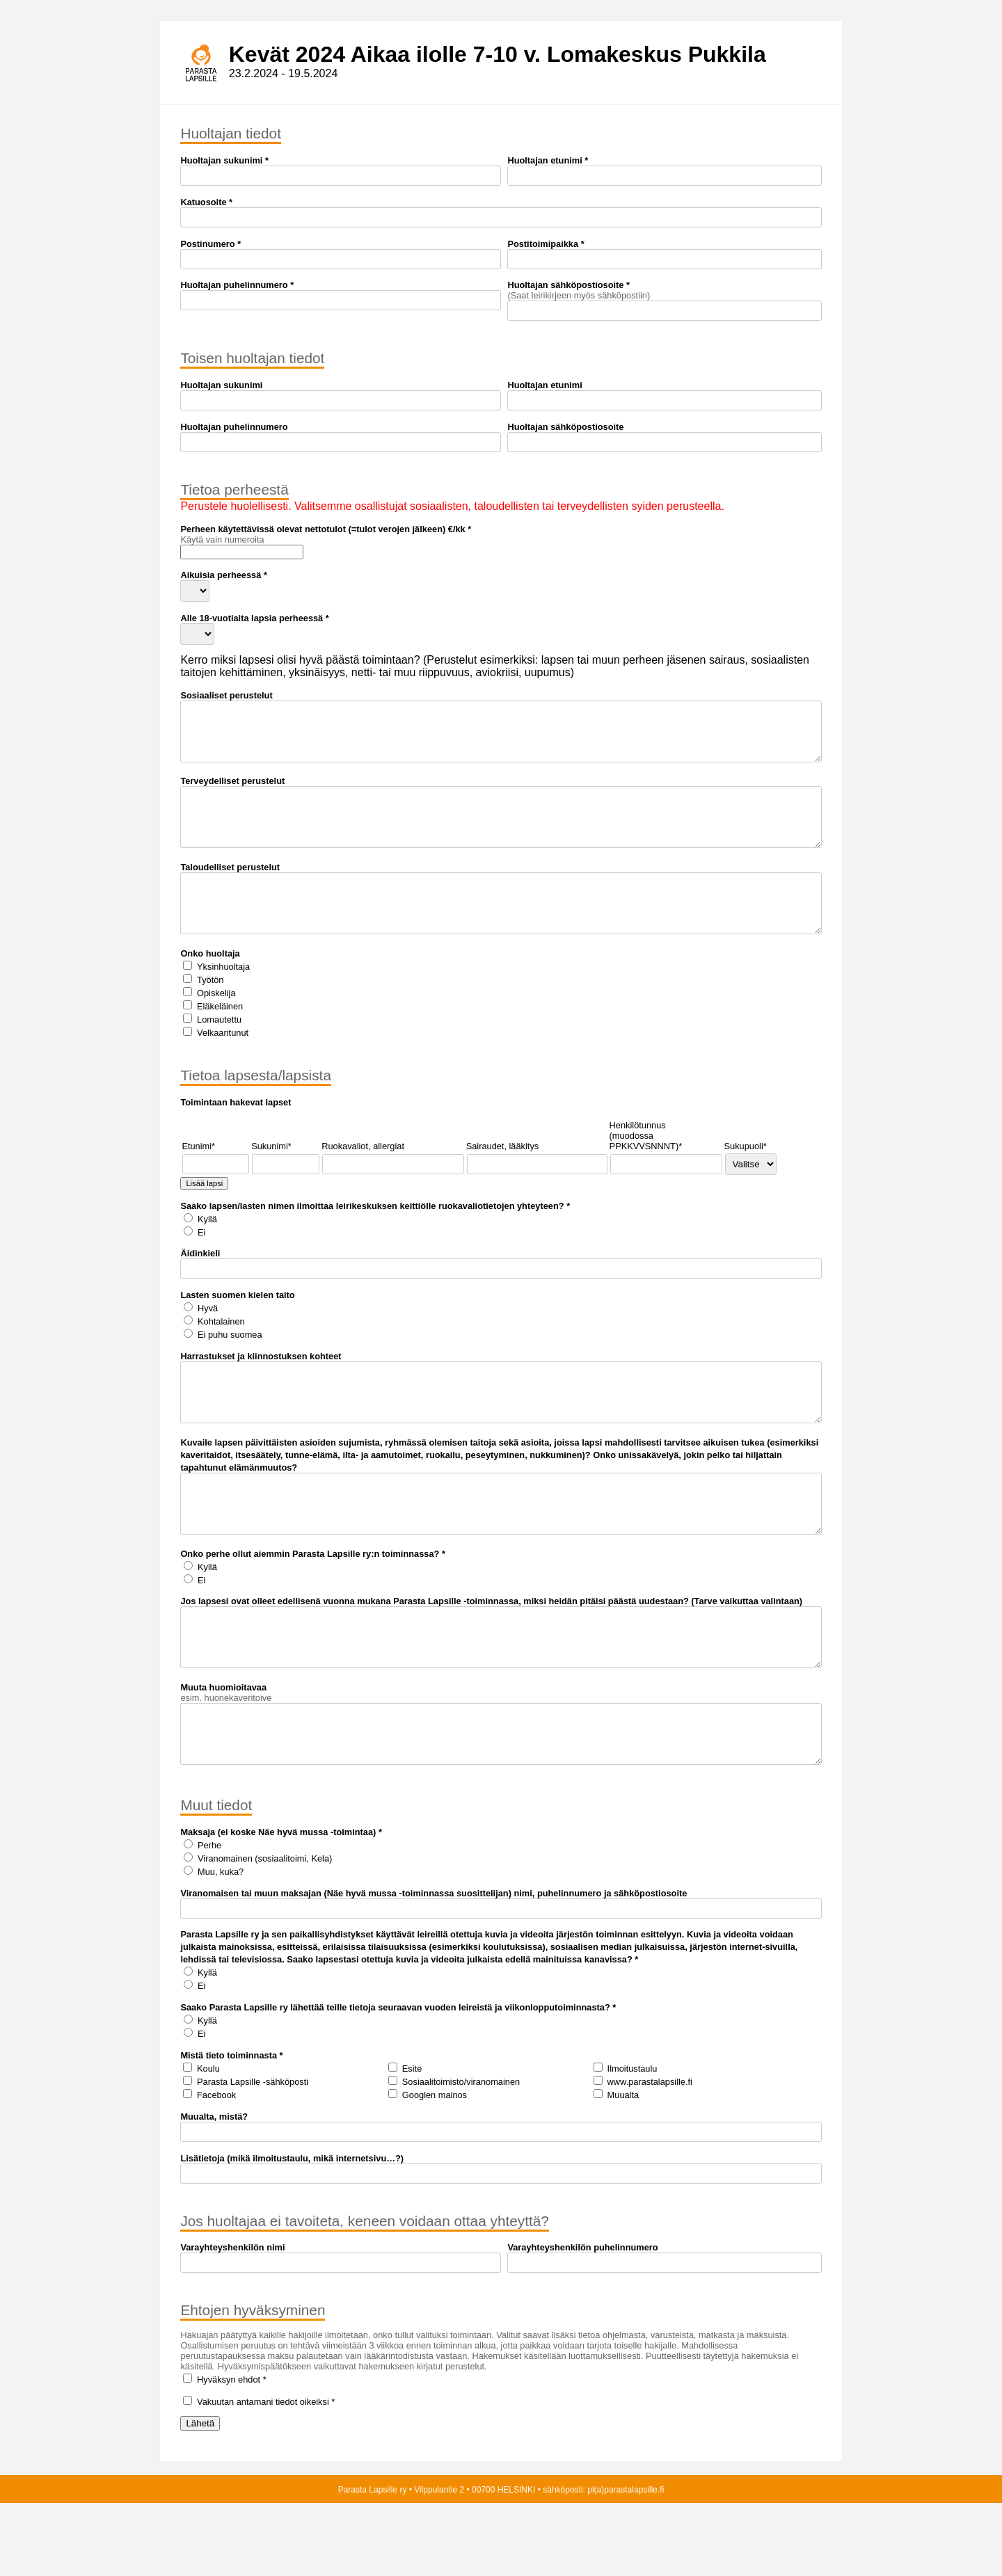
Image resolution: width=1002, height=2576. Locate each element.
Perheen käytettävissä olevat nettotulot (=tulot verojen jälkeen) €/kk (322, 529)
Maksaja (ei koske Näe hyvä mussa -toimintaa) (278, 1905)
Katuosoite (203, 202)
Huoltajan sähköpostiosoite (565, 285)
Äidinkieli (200, 1284)
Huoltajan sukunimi (221, 160)
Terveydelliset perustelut (232, 791)
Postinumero (207, 244)
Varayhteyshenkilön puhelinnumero (582, 2320)
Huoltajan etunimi (544, 160)
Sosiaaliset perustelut (226, 695)
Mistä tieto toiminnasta (228, 2128)
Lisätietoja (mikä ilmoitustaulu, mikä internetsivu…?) (292, 2231)
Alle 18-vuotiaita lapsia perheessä (251, 618)
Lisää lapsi (204, 1214)
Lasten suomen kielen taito (237, 1326)
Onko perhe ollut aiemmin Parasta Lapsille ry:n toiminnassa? (309, 1606)
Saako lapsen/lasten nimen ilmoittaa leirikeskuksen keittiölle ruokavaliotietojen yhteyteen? (372, 1237)
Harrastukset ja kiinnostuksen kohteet (260, 1387)
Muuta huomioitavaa (223, 1750)
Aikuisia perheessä (220, 575)
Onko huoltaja (209, 984)
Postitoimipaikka (542, 244)
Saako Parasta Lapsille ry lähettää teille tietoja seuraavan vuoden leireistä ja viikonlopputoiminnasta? (395, 2080)
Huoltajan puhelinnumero (233, 285)
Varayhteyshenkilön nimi (232, 2320)
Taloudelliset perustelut (230, 888)
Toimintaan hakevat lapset (235, 1133)
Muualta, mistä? (214, 2189)
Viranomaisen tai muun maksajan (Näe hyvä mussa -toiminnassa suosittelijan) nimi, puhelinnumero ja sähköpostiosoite (433, 1966)
